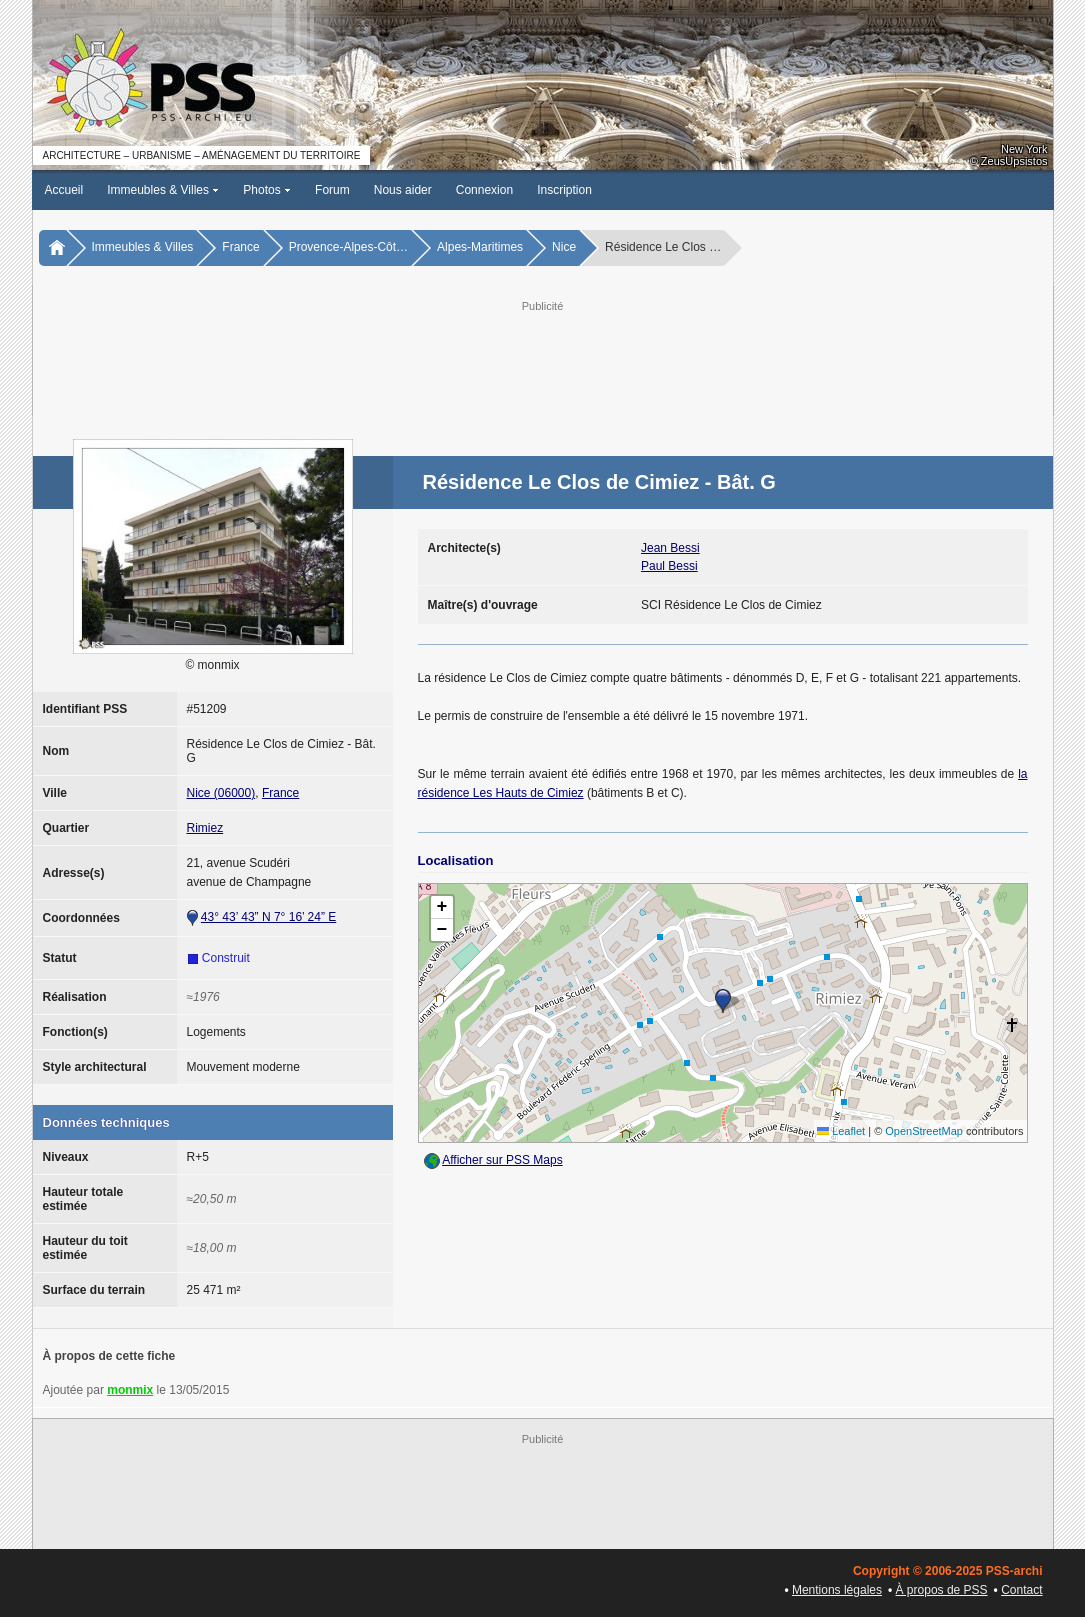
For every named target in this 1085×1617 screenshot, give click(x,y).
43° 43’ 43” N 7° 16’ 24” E (268, 917)
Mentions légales (837, 1590)
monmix (130, 1390)
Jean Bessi (670, 548)
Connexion (484, 190)
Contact (1021, 1590)
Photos (267, 190)
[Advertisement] (543, 361)
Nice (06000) (221, 793)
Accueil (64, 190)
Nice (564, 247)
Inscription (564, 190)
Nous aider (403, 190)
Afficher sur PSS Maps (502, 1160)
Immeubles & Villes (163, 190)
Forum (332, 190)
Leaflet (841, 1131)
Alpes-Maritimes (480, 247)
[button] (723, 1001)
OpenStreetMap (924, 1131)
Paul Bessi (669, 566)
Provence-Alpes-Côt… (348, 247)
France (240, 247)
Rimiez (205, 828)
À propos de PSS (942, 1590)
